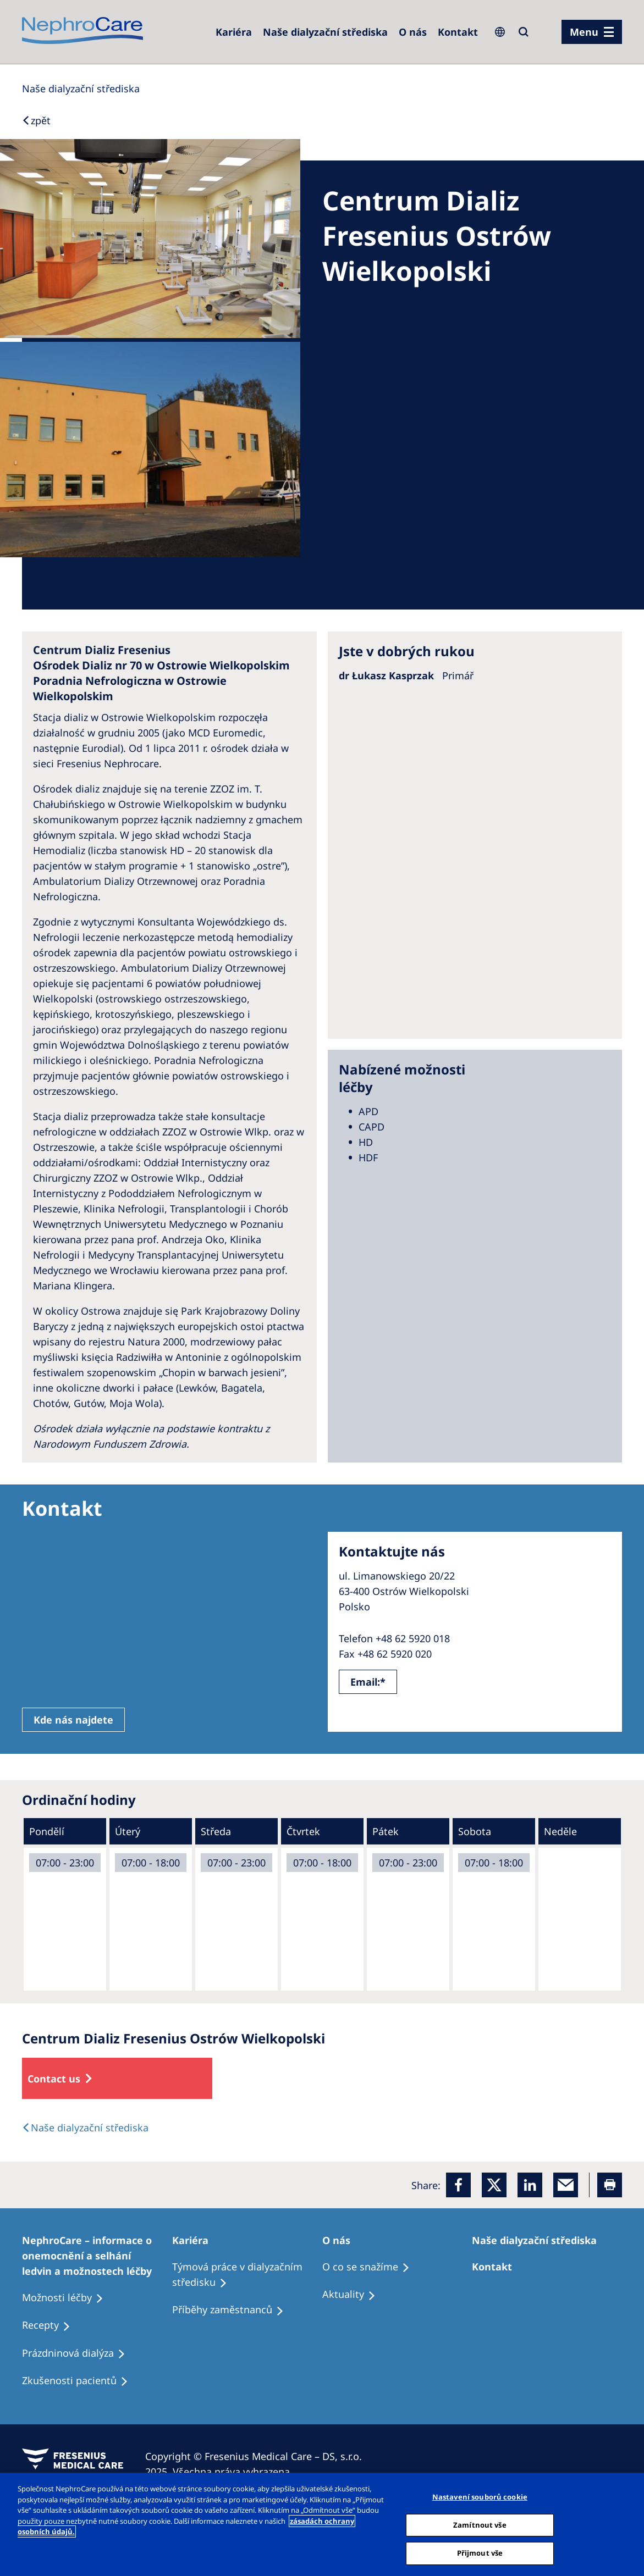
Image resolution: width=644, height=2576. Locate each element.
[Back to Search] (36, 120)
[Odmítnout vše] (626, 2523)
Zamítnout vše (480, 2525)
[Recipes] (233, 2310)
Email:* (368, 1681)
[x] (494, 2185)
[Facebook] (458, 2185)
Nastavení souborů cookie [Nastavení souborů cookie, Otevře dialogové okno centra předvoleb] (479, 2497)
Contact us (53, 2078)
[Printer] (609, 2185)
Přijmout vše (480, 2553)
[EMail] (565, 2185)
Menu (584, 31)
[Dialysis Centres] (233, 32)
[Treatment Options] (97, 2255)
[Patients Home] (195, 2240)
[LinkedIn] (530, 2185)
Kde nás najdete (73, 1719)
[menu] (592, 32)
